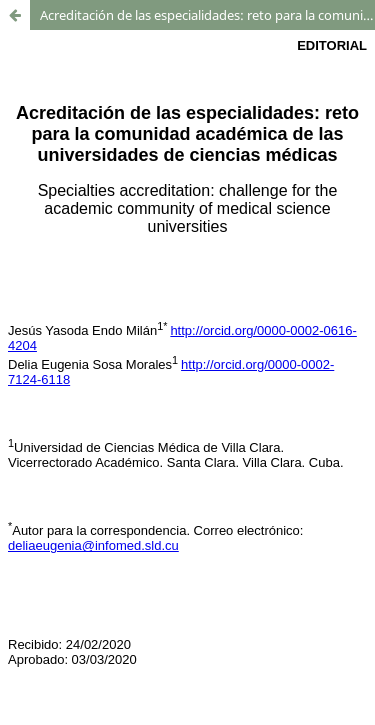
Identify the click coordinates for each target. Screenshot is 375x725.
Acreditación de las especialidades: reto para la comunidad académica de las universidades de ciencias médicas (207, 15)
